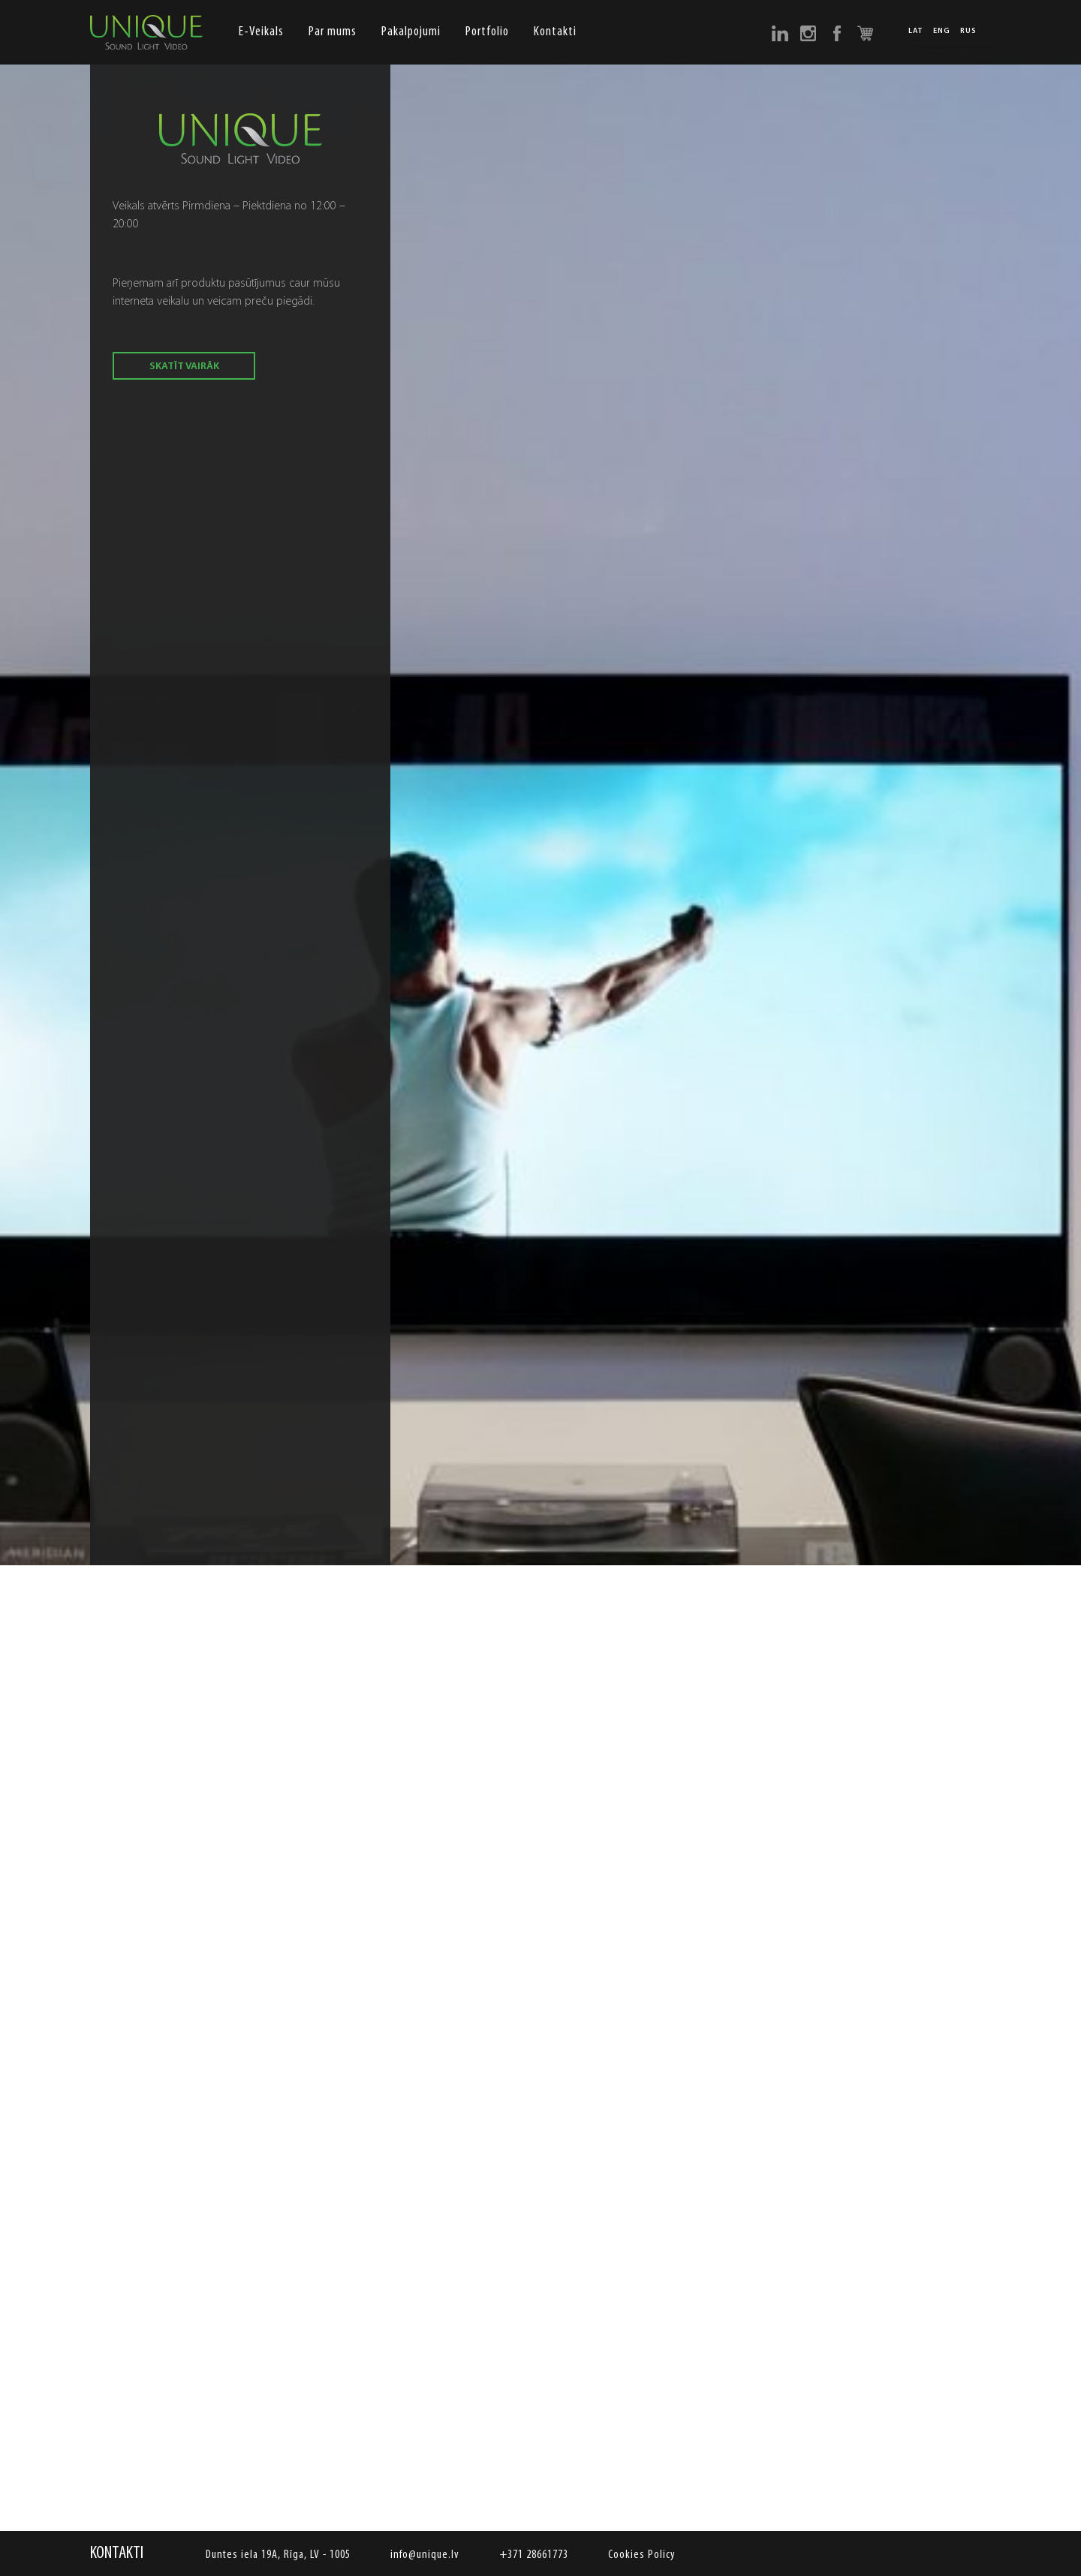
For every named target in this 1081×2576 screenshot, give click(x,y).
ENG (941, 31)
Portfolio (487, 32)
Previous (109, 1494)
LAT (915, 31)
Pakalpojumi (411, 32)
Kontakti (555, 32)
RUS (968, 31)
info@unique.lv (424, 2555)
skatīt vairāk (184, 366)
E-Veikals (261, 32)
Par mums (333, 32)
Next (972, 1494)
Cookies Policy (642, 2555)
